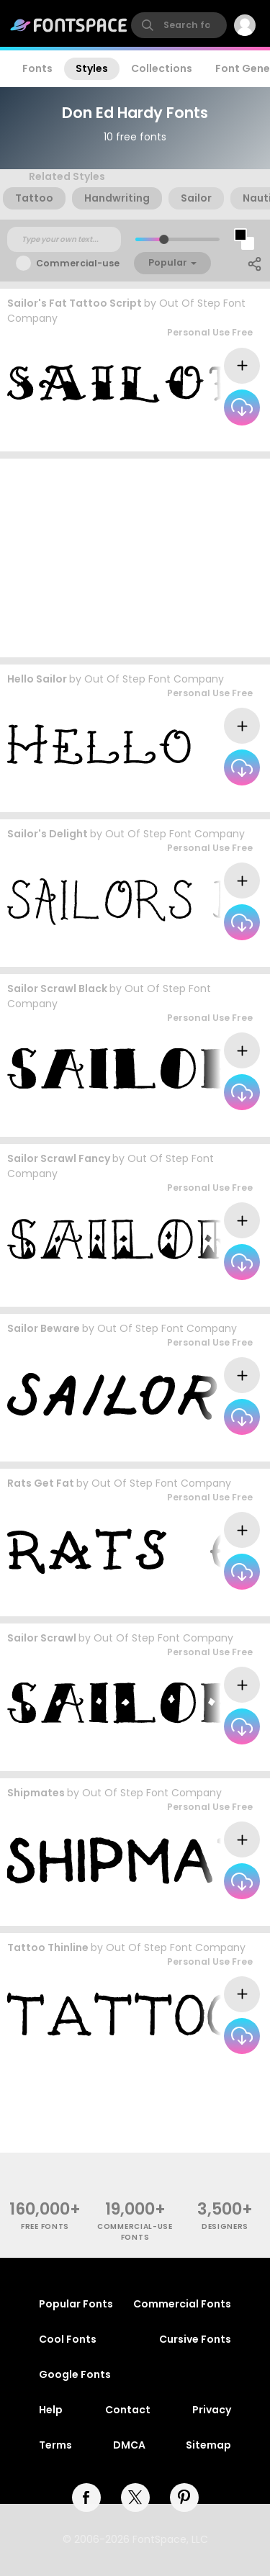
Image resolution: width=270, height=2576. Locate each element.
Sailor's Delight (47, 834)
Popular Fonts (76, 2304)
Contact (127, 2409)
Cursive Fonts (195, 2339)
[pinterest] (184, 2497)
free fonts (45, 2226)
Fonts (37, 68)
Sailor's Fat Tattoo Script (74, 303)
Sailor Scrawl (41, 1638)
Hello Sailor (37, 679)
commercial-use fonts (135, 2232)
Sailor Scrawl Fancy (58, 1158)
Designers (225, 2226)
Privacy (211, 2409)
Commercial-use (78, 263)
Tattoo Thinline (48, 1947)
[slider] (163, 239)
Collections (161, 68)
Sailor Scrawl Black (57, 988)
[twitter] (135, 2497)
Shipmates (36, 1792)
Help (51, 2409)
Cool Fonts (67, 2339)
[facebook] (86, 2497)
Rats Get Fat (40, 1483)
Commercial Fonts (182, 2304)
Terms (55, 2445)
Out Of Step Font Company (154, 679)
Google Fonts (75, 2374)
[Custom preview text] (64, 240)
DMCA (129, 2445)
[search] (179, 25)
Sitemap (208, 2445)
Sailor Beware (43, 1328)
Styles (92, 68)
